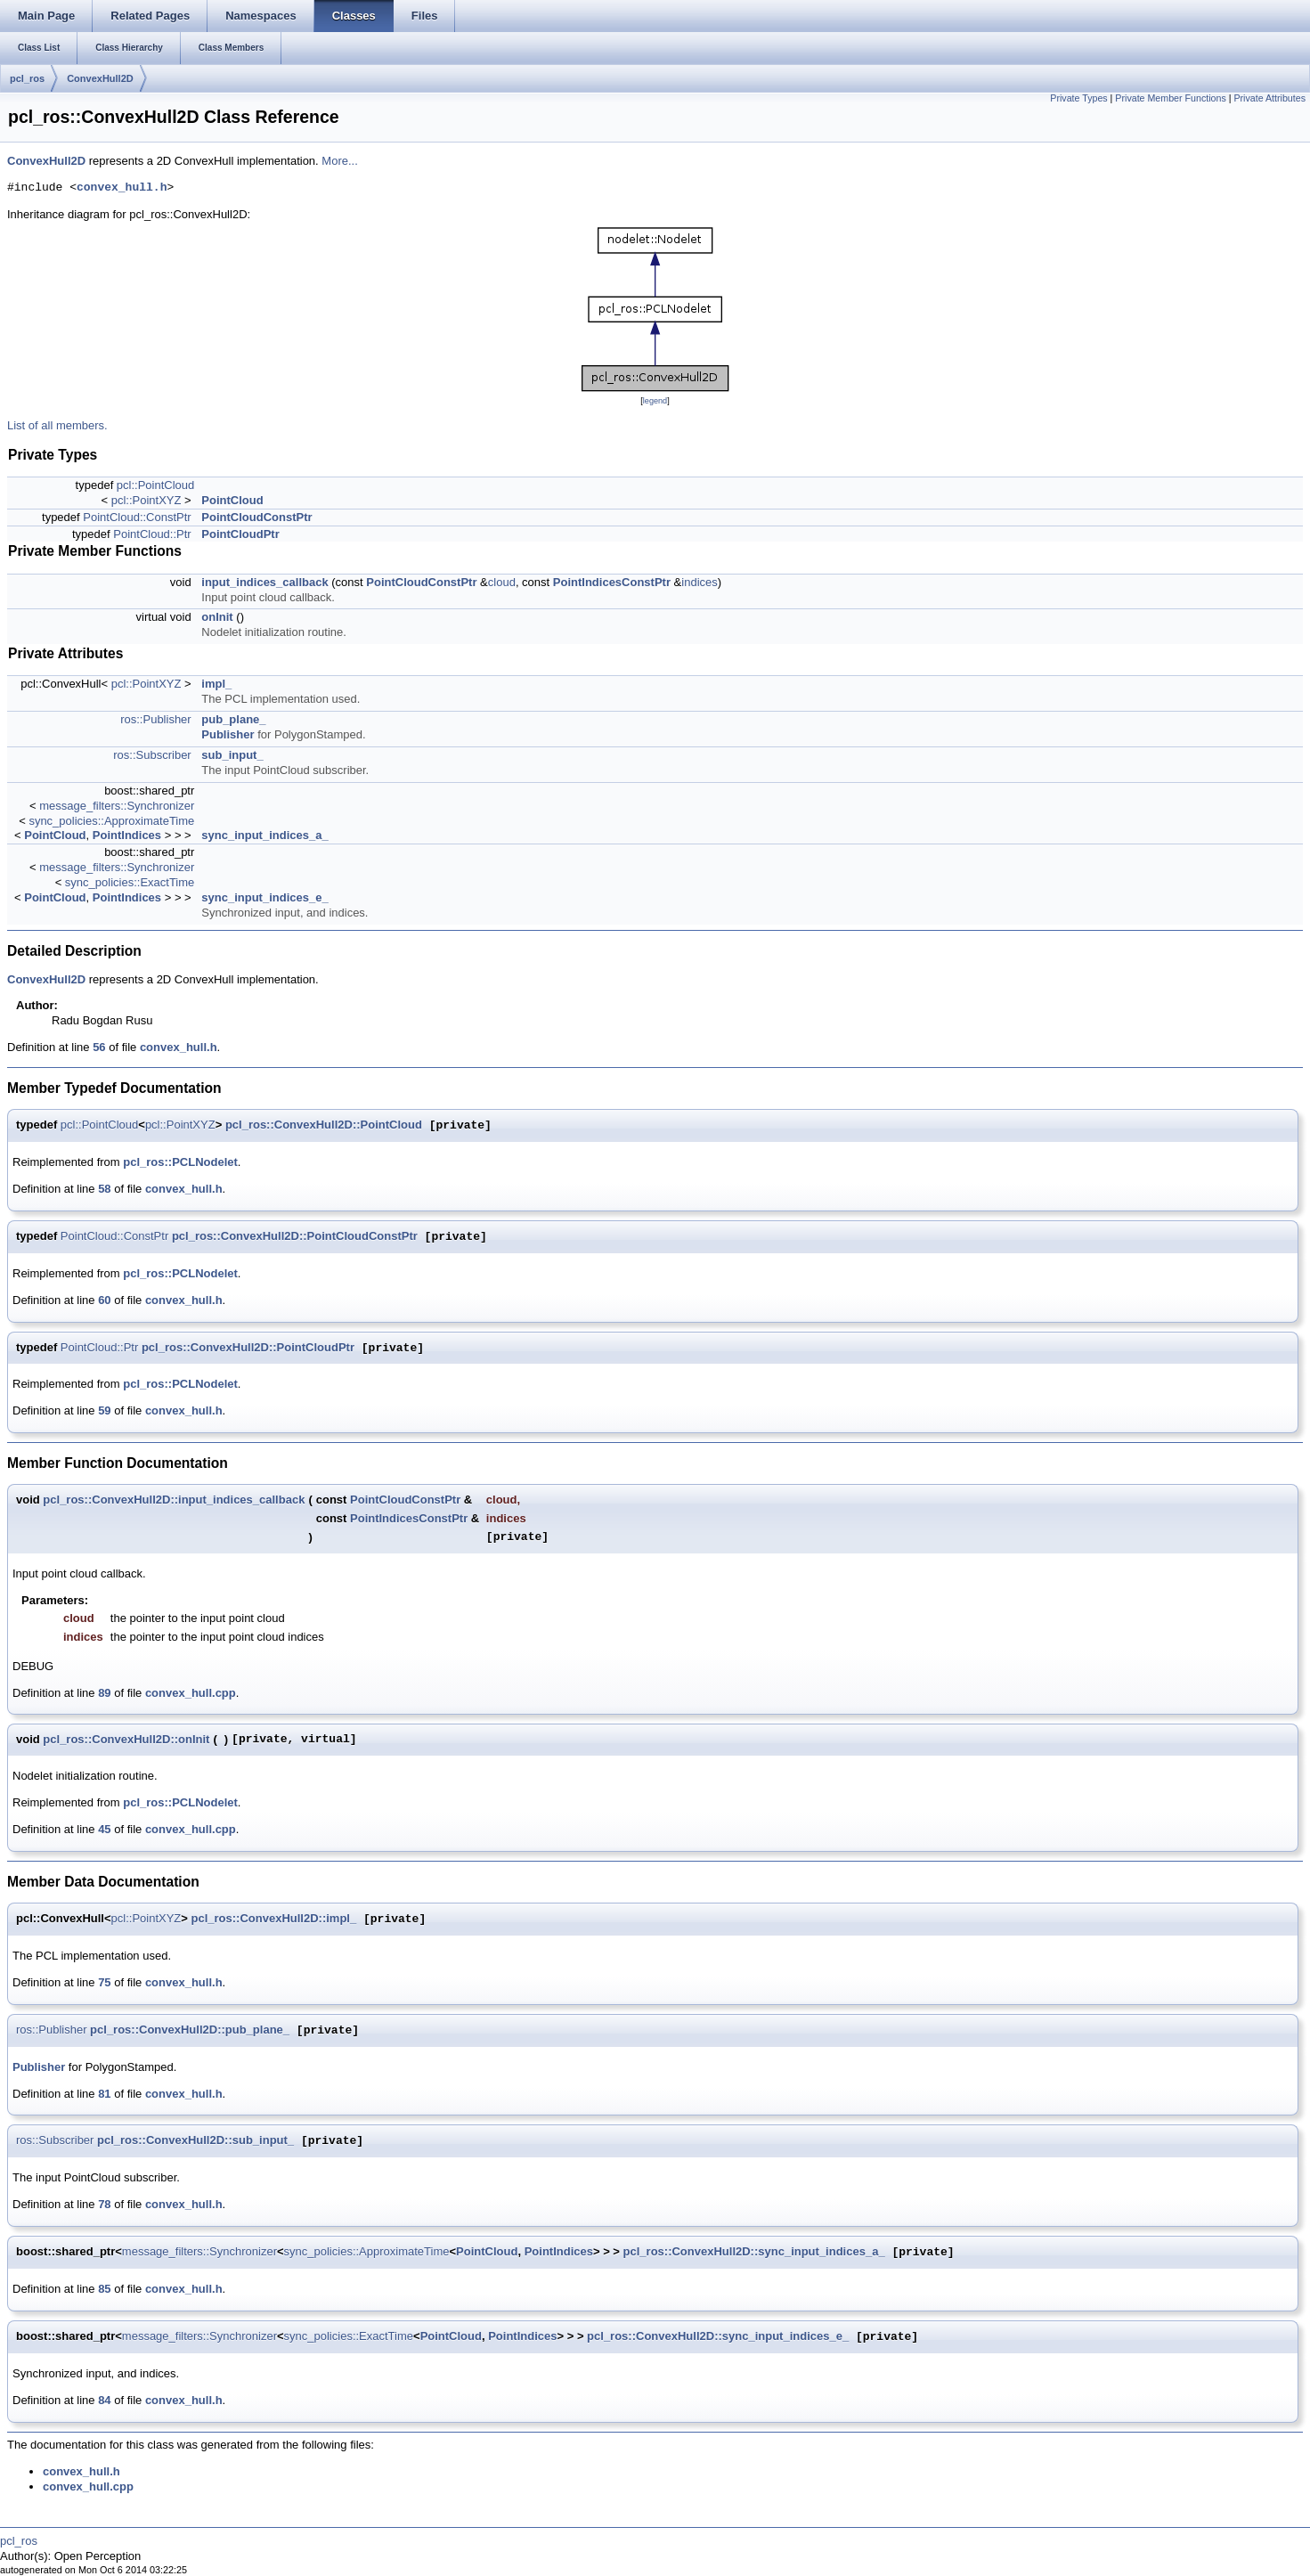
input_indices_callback (264, 582)
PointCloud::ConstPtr (137, 517)
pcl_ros (27, 78)
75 (104, 1982)
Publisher (227, 734)
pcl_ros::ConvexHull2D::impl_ (274, 1919)
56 (99, 1047)
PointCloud (232, 500)
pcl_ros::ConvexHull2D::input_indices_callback (174, 1499)
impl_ (216, 683)
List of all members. (57, 425)
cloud (502, 582)
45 (104, 1829)
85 (104, 2288)
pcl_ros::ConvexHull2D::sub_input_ (195, 2141)
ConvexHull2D (100, 78)
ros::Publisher (155, 719)
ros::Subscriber (152, 755)
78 (104, 2204)
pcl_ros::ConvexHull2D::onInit (126, 1739)
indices (699, 582)
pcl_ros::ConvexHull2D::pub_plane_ (189, 2030)
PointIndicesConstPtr (612, 582)
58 (104, 1188)
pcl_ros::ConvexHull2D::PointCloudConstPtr (295, 1236)
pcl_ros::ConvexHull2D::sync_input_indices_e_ (718, 2337)
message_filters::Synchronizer (116, 805)
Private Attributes (1269, 98)
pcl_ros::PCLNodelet (180, 1162)
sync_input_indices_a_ (264, 835)
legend (655, 400)
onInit (216, 617)
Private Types (1078, 98)
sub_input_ (232, 755)
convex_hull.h (122, 188)
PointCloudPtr (240, 534)
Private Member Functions (1170, 98)
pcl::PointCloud (155, 485)
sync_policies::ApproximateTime (111, 820)
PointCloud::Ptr (152, 534)
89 (104, 1693)
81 (104, 2093)
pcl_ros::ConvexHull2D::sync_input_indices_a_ (754, 2252)
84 (104, 2400)
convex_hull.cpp (190, 1693)
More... (339, 160)
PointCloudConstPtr (256, 517)
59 (104, 1410)
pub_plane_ (233, 719)
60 (104, 1300)
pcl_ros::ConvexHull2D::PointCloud (323, 1125)
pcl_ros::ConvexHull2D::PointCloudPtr (248, 1348)
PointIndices (127, 835)
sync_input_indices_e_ (264, 897)
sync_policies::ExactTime (129, 882)
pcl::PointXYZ (146, 500)
